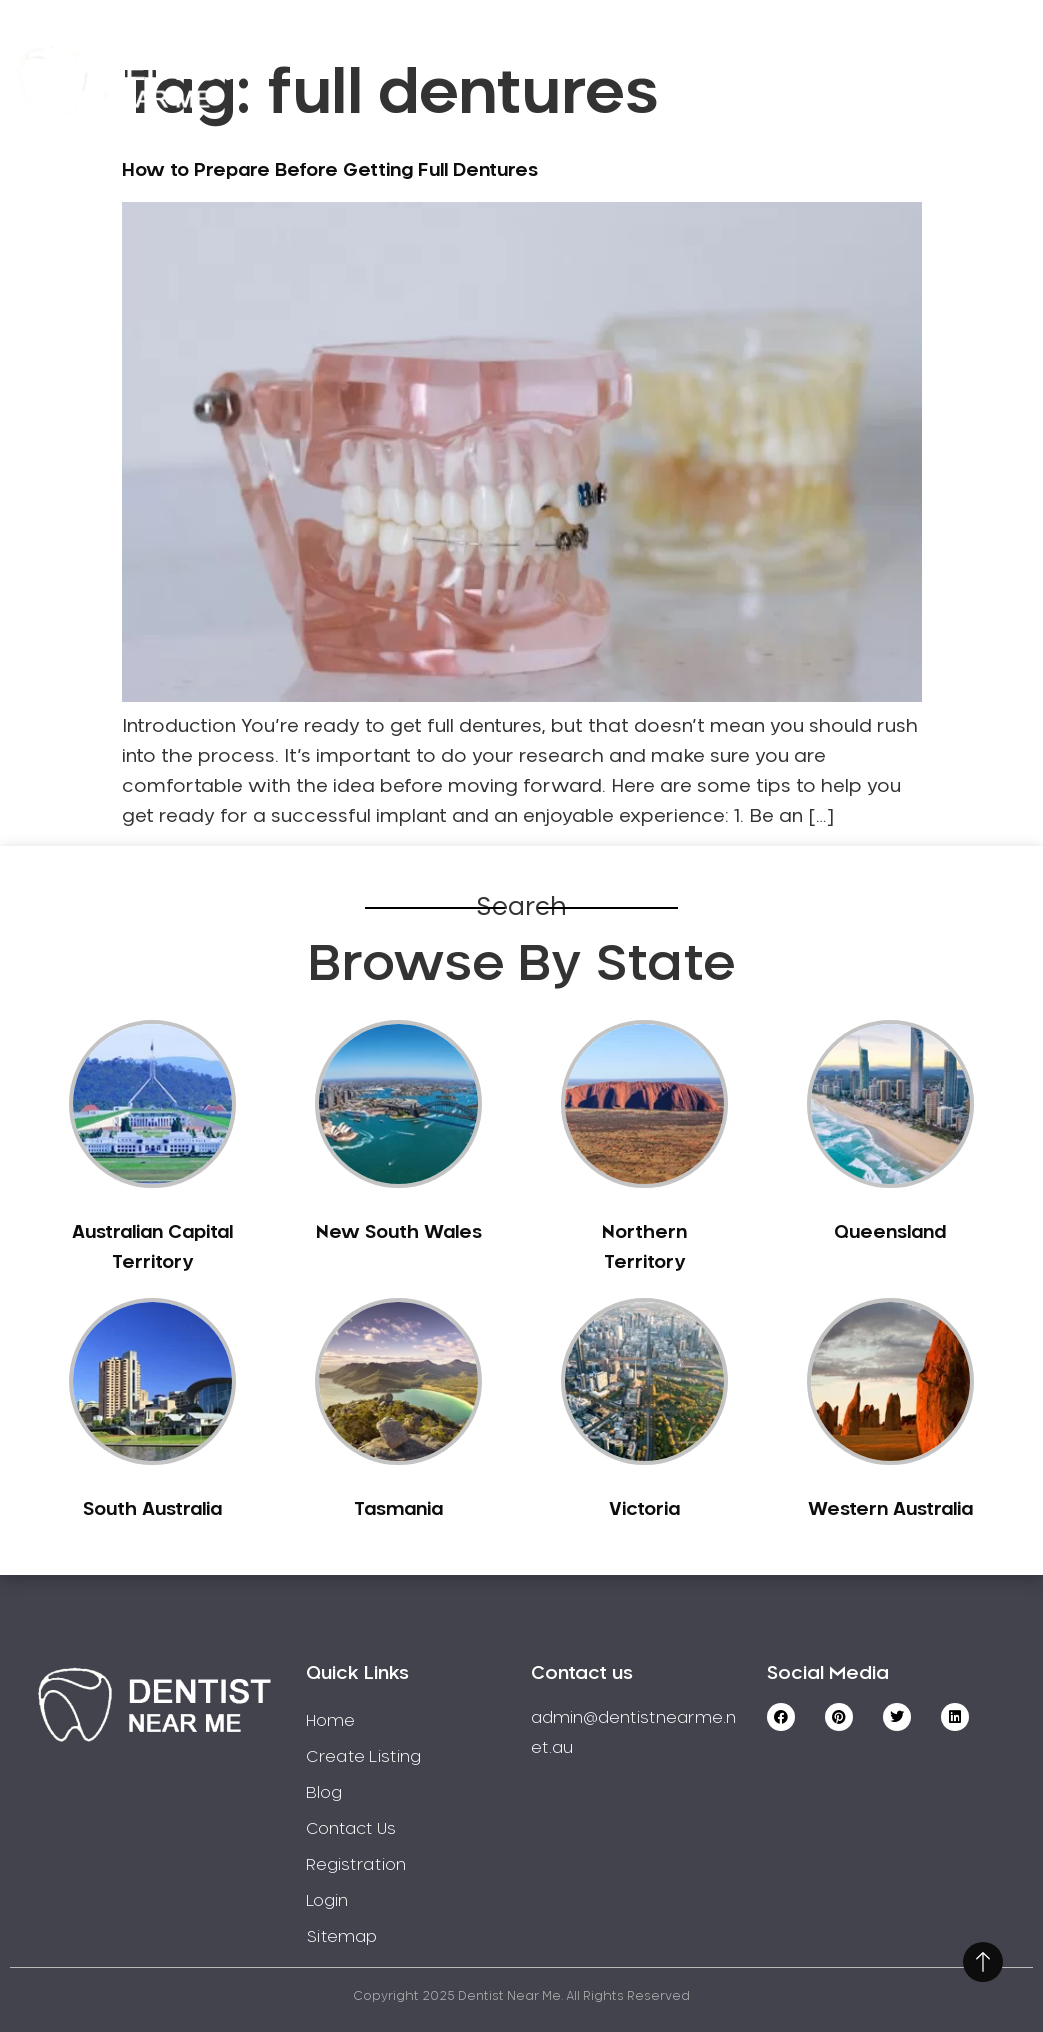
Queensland (890, 1233)
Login (933, 109)
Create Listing (715, 53)
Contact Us (798, 109)
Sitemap (341, 1937)
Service (557, 53)
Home (438, 53)
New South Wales (399, 1233)
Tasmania (398, 1510)
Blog (324, 1793)
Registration (899, 53)
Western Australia (890, 1510)
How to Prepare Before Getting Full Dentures (330, 171)
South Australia (152, 1510)
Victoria (644, 1510)
